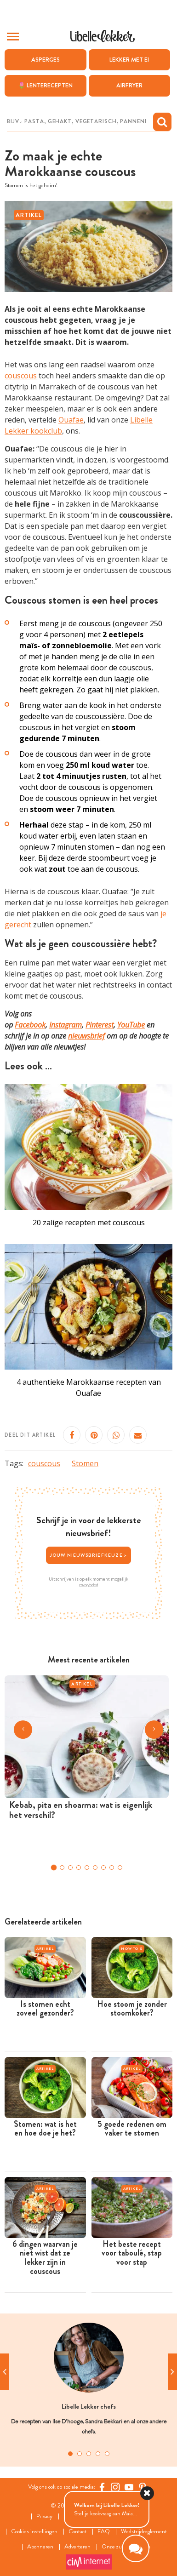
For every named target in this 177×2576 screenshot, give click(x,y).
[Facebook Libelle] (102, 2487)
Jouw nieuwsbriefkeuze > (88, 1555)
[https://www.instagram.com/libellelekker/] (115, 2487)
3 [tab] (88, 2453)
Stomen (85, 1463)
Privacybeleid (88, 1584)
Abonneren (40, 2547)
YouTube (131, 1025)
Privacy (44, 2516)
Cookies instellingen (34, 2532)
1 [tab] (70, 2453)
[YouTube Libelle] (129, 2487)
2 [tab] (79, 2453)
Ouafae (71, 420)
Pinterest (100, 1025)
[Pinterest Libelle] (142, 2487)
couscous (21, 376)
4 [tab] (98, 2453)
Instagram (65, 1025)
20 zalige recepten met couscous (89, 1222)
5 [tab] (107, 2453)
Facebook (30, 1025)
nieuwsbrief (86, 1036)
